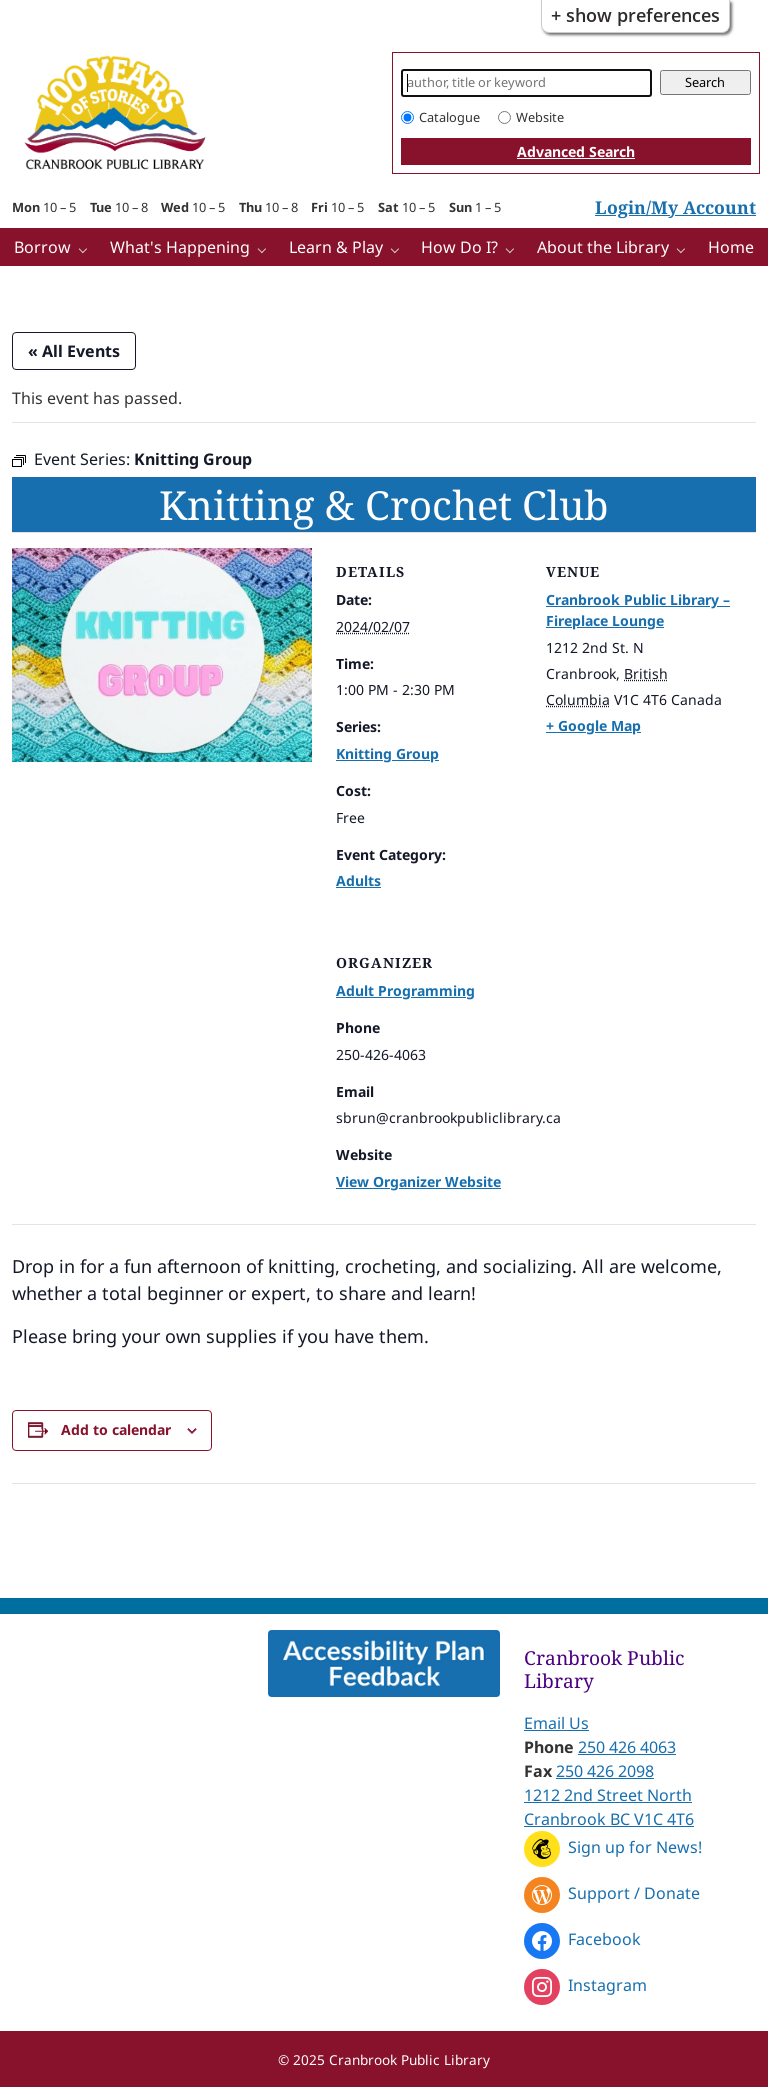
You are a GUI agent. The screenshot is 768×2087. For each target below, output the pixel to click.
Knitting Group (387, 753)
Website (540, 117)
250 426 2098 (605, 1771)
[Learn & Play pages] (399, 248)
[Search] (526, 83)
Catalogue (449, 117)
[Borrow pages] (87, 248)
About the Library (603, 247)
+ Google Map (593, 725)
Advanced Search (576, 151)
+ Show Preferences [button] (635, 15)
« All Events (74, 351)
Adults (358, 880)
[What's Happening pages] (266, 248)
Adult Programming (405, 990)
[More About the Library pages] (685, 248)
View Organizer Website (418, 1181)
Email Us (556, 1723)
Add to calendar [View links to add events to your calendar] (116, 1429)
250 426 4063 (627, 1747)
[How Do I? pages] (514, 248)
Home (731, 247)
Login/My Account (675, 207)
